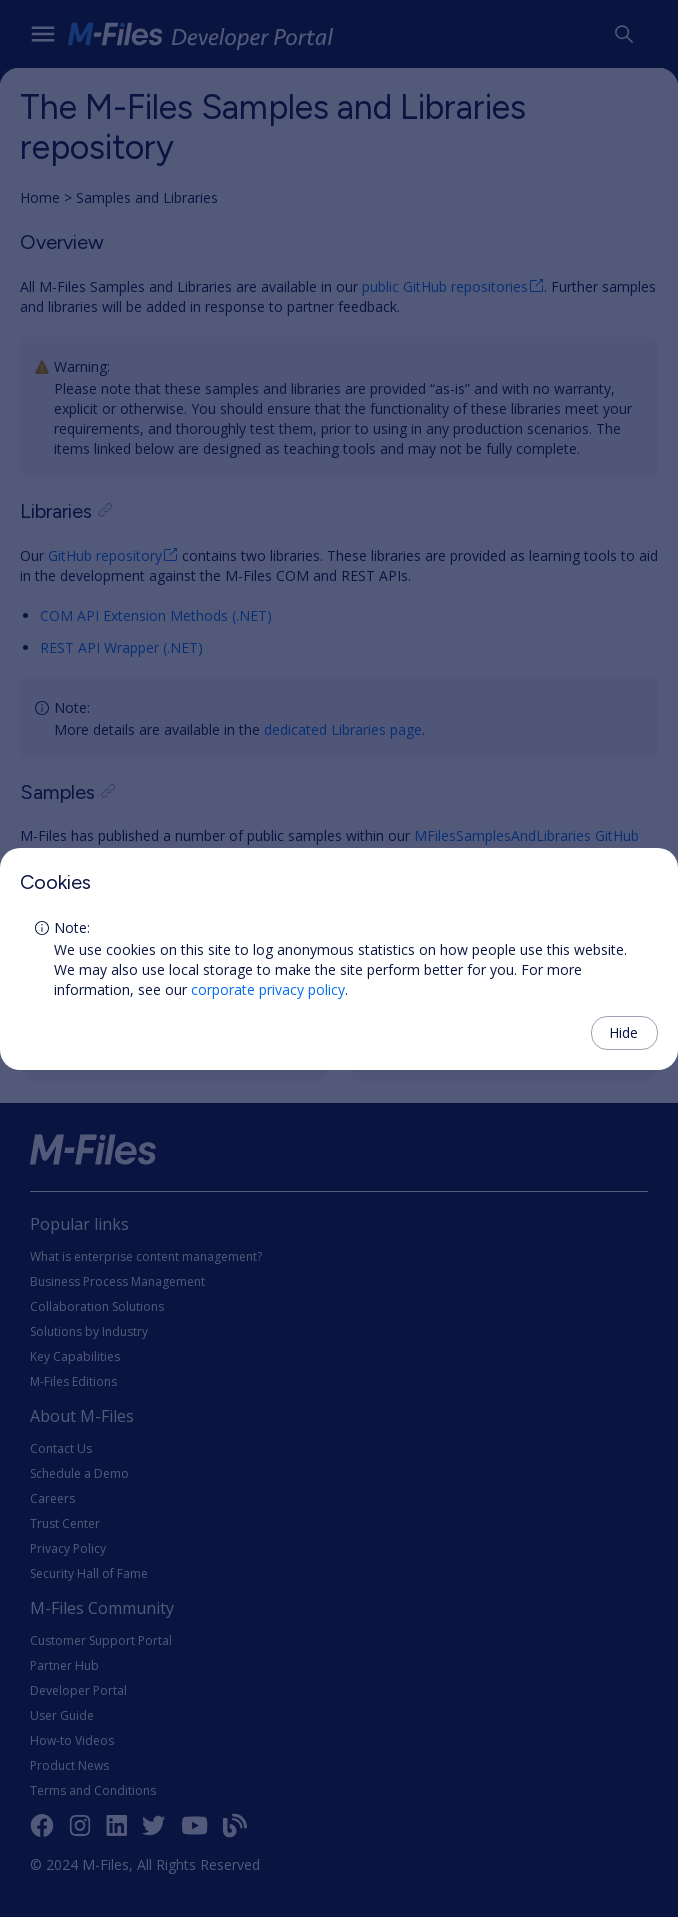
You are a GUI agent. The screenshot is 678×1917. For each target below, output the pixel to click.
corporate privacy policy (268, 989)
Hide (623, 1032)
